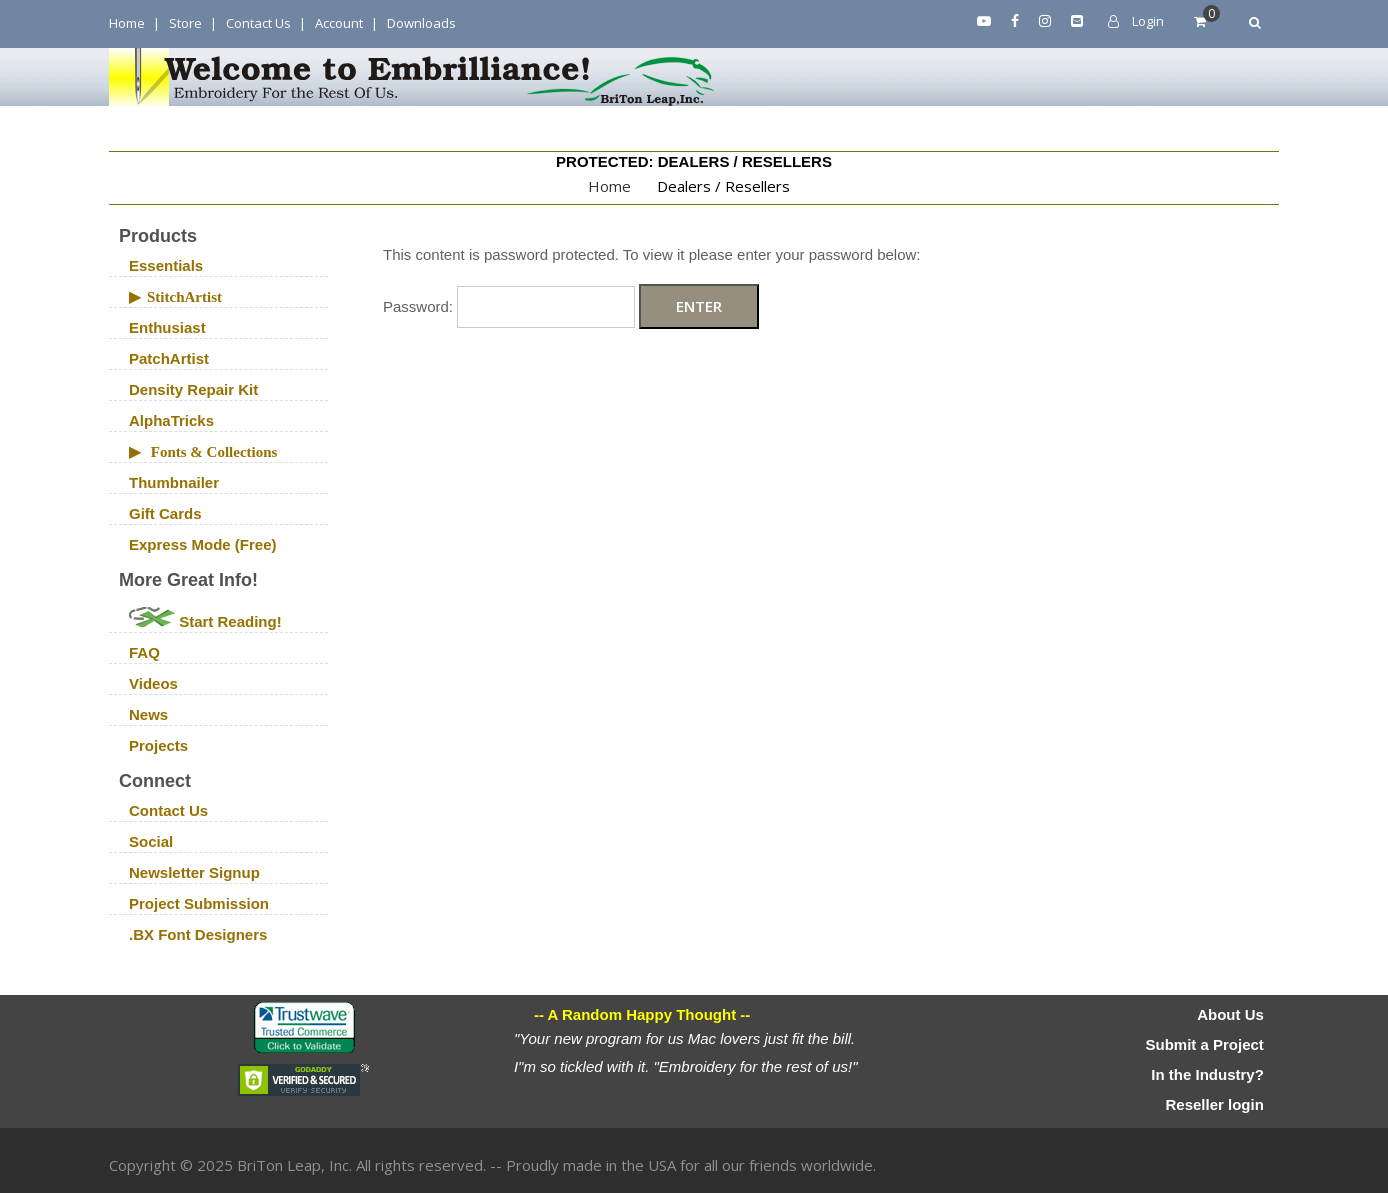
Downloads (421, 23)
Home (127, 23)
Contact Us (258, 23)
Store (185, 23)
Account (339, 23)
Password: (509, 306)
